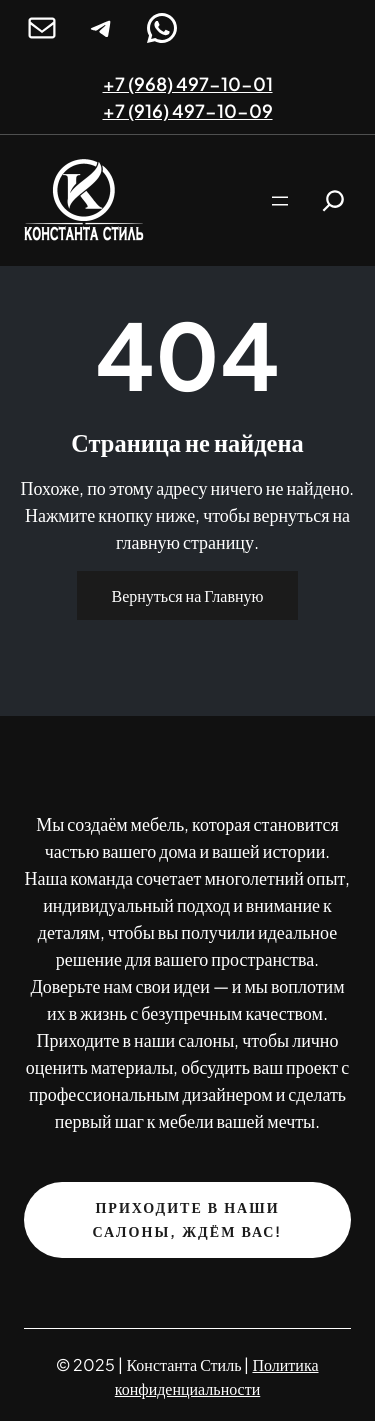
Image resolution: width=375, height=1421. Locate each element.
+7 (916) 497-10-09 (188, 110)
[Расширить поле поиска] (333, 200)
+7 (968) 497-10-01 (188, 83)
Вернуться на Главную (188, 595)
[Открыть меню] (280, 201)
